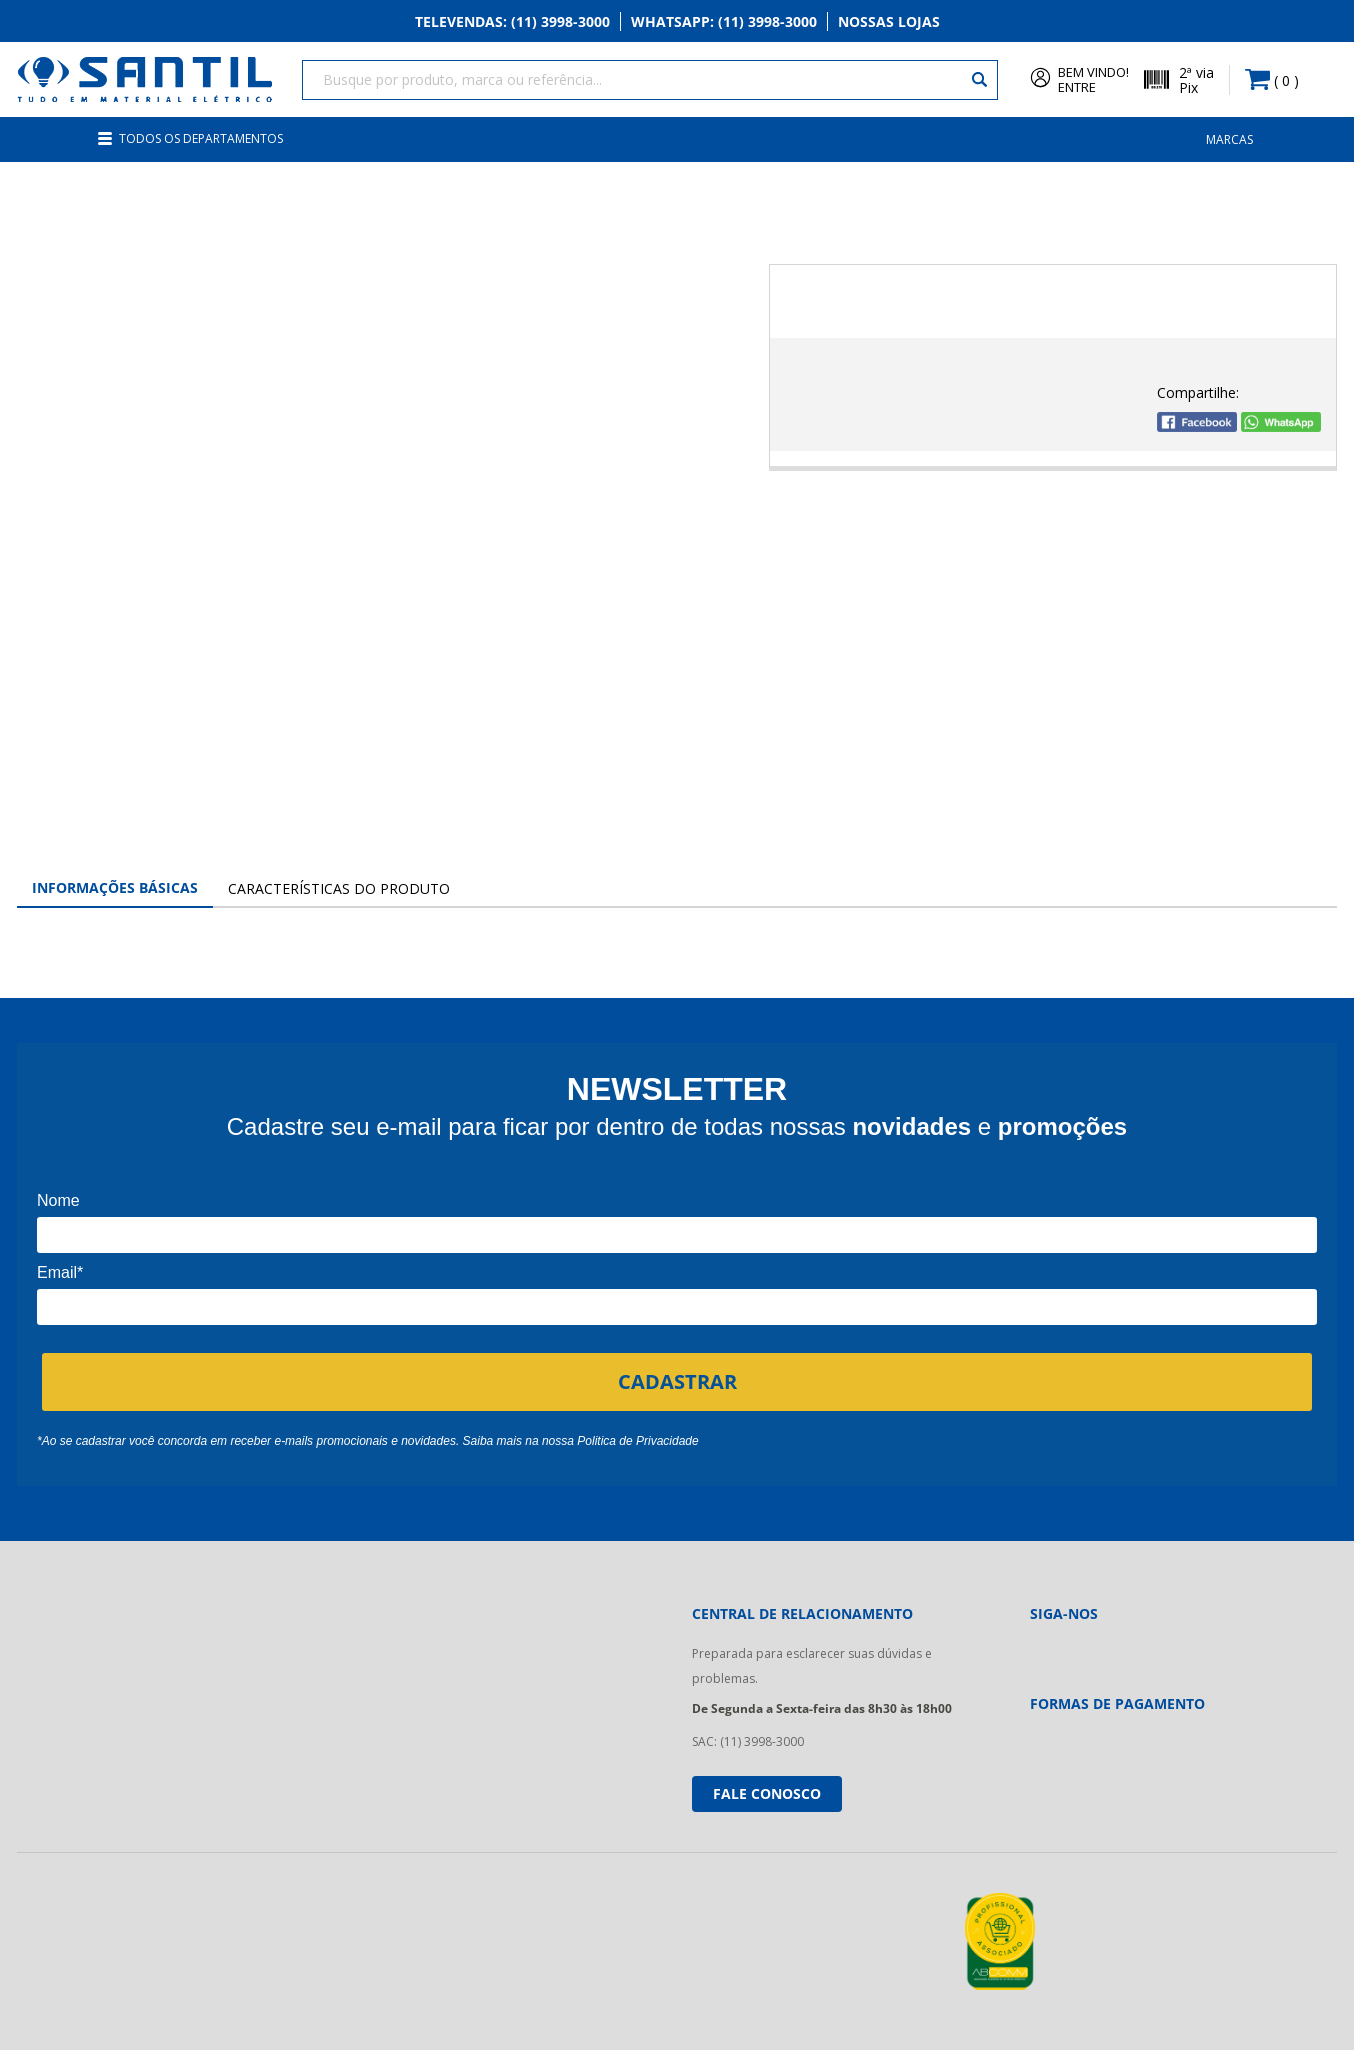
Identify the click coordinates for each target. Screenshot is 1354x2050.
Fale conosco (767, 1793)
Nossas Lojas (889, 21)
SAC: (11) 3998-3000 (748, 1741)
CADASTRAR (677, 1381)
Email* (60, 1272)
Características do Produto (339, 888)
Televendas (512, 21)
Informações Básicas (115, 887)
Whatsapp (724, 21)
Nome (58, 1200)
